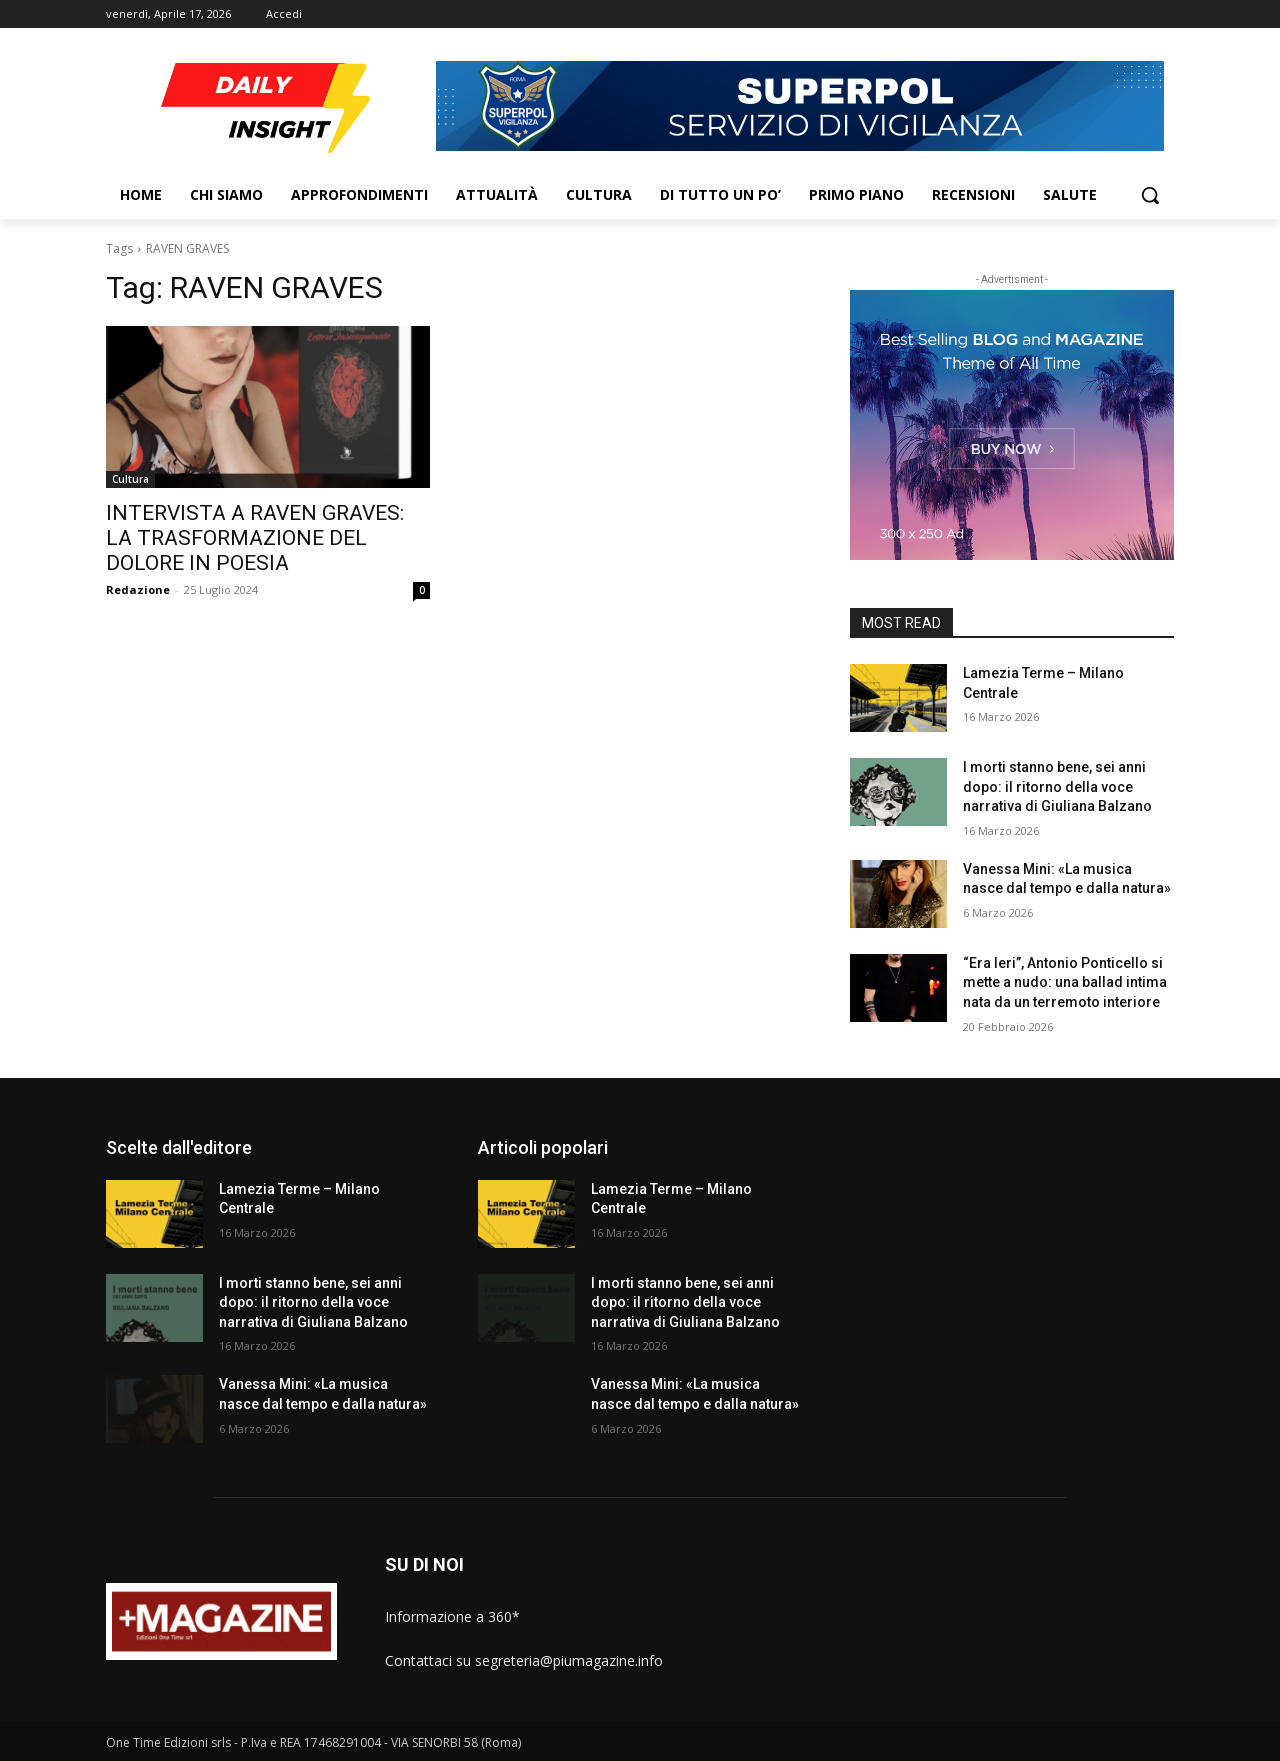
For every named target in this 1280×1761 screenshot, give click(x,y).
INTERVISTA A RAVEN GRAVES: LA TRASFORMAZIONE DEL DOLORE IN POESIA (255, 538)
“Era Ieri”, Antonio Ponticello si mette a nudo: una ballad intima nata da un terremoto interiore (1065, 982)
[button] (1150, 195)
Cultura (130, 479)
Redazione (138, 589)
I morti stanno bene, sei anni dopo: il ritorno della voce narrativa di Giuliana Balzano (1057, 786)
